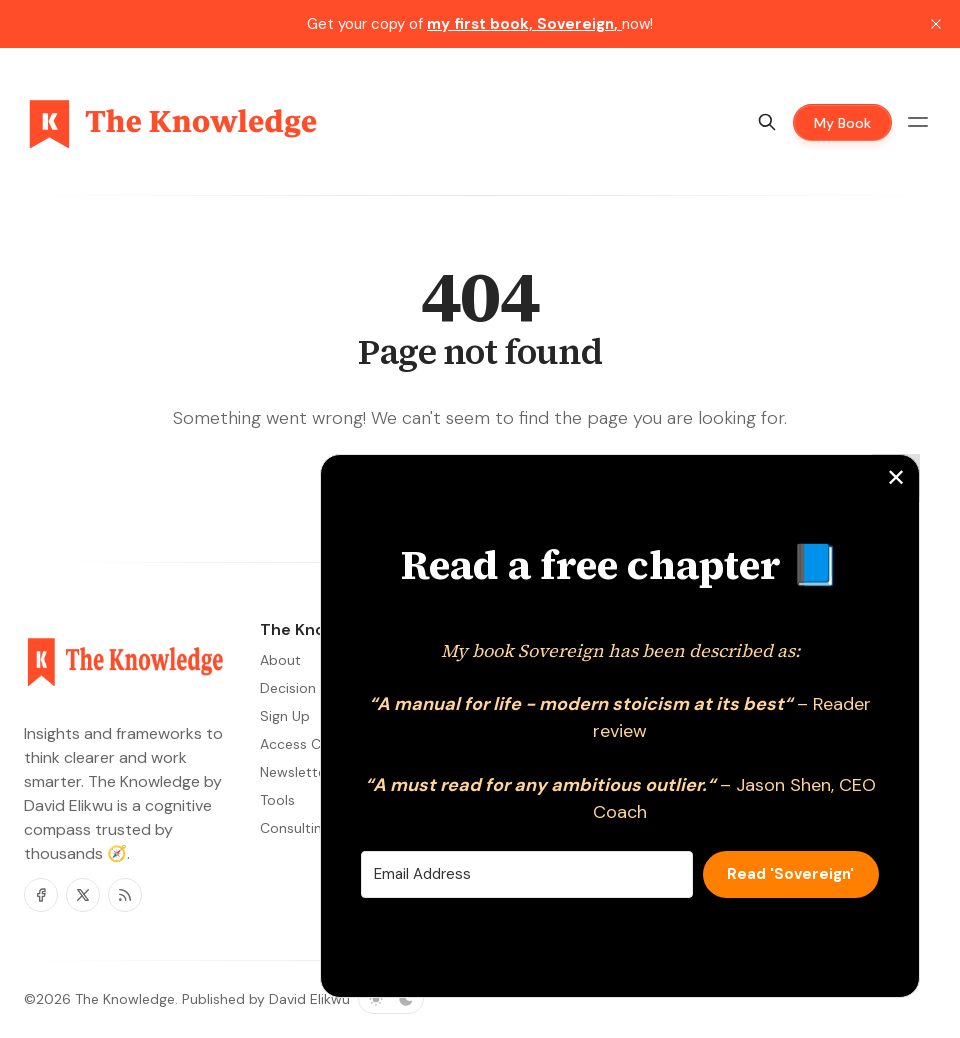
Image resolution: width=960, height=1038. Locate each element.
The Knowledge (125, 999)
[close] (936, 24)
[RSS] (125, 895)
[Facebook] (41, 895)
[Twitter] (83, 895)
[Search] (767, 122)
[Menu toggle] (918, 122)
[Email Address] (527, 874)
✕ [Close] (896, 477)
